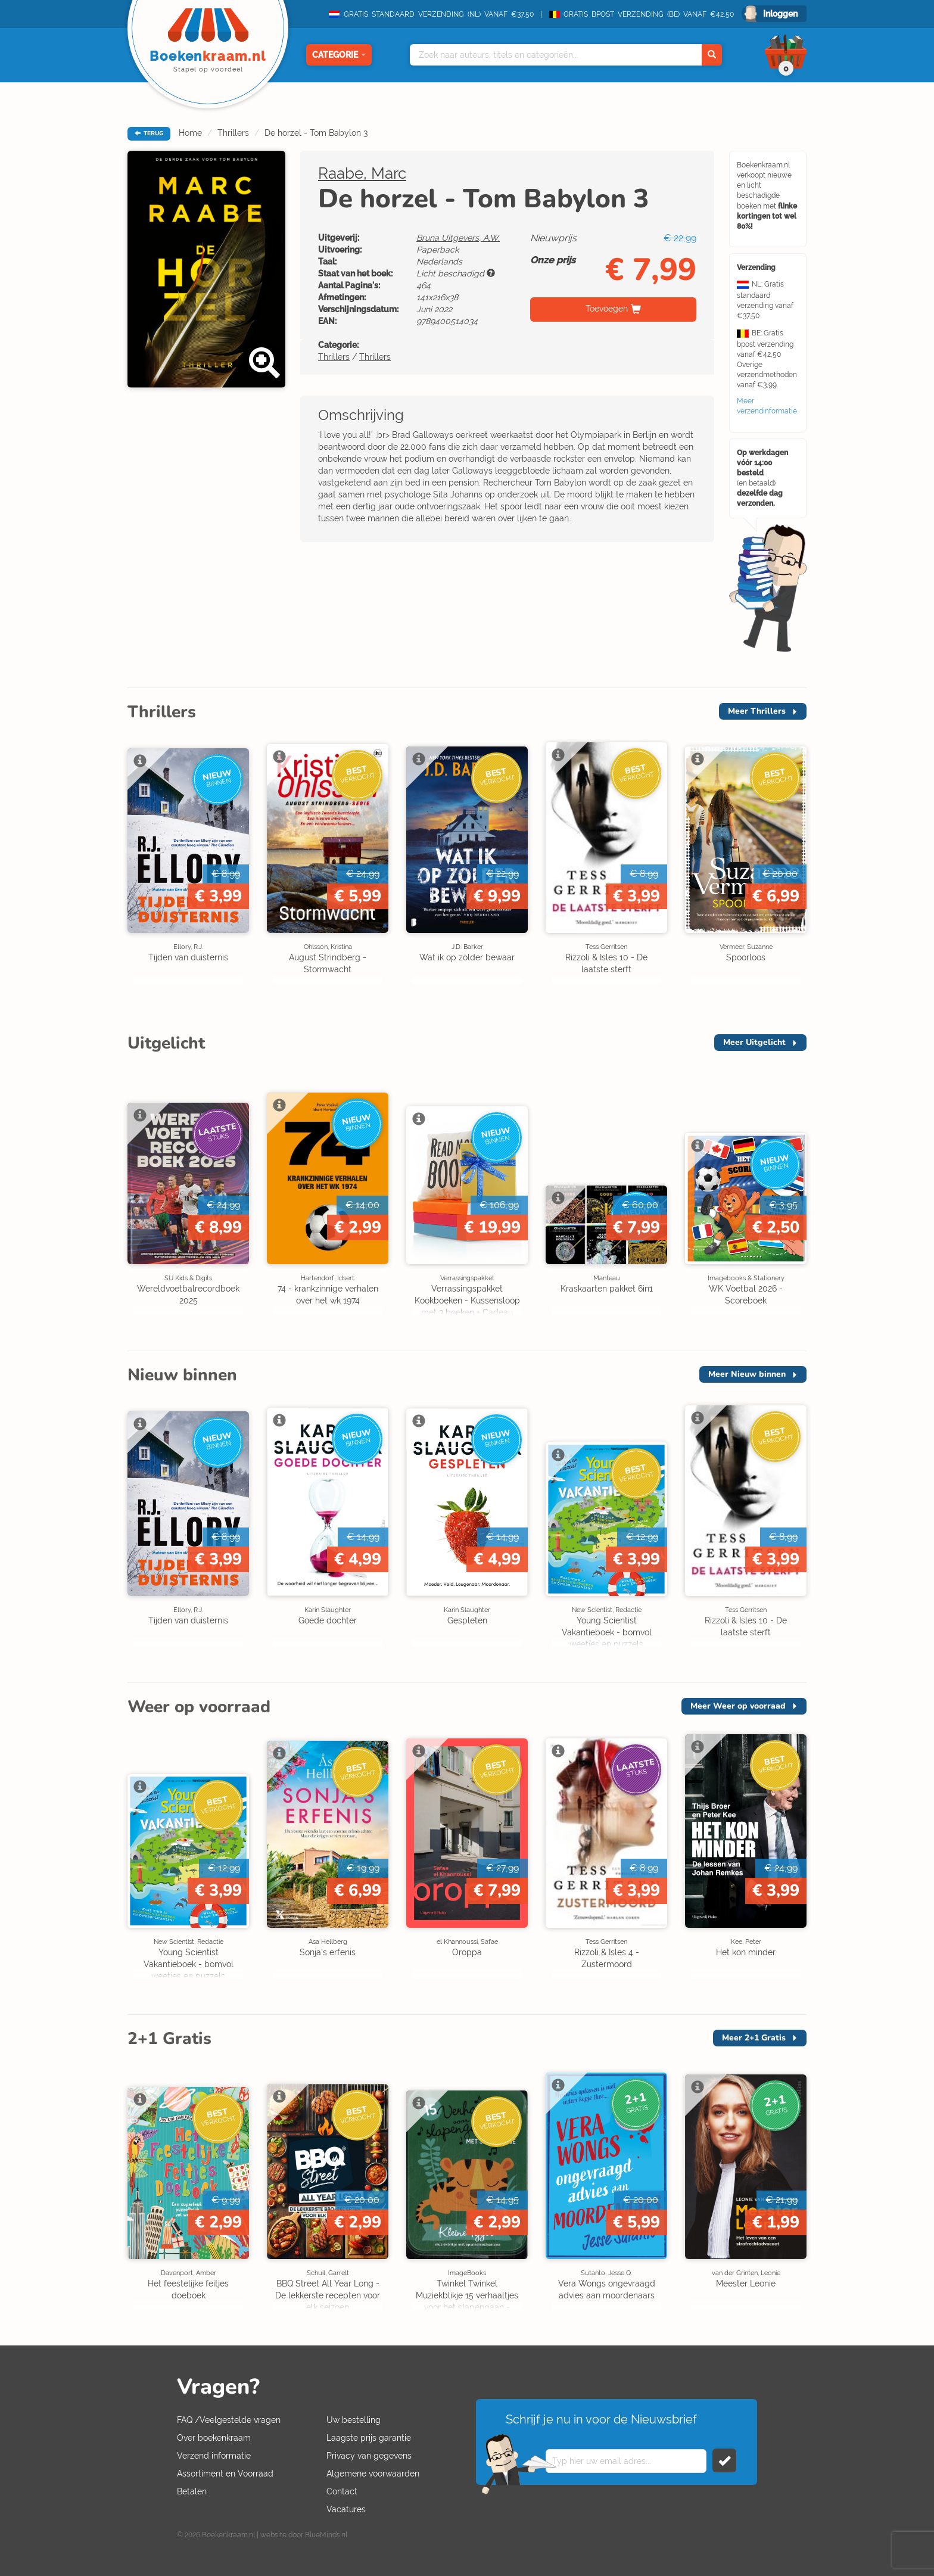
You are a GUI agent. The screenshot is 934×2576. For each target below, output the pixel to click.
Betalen (192, 2491)
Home (190, 133)
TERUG (149, 133)
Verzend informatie (214, 2455)
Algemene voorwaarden (372, 2473)
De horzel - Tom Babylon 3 (316, 133)
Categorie (339, 55)
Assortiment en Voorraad (225, 2473)
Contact (341, 2491)
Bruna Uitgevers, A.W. (458, 237)
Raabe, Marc (362, 173)
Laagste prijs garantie (368, 2438)
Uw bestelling (353, 2420)
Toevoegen (607, 308)
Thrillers (233, 133)
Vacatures (346, 2509)
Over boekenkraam (214, 2438)
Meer (757, 711)
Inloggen (780, 13)
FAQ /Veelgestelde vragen (229, 2420)
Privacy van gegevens (369, 2455)
